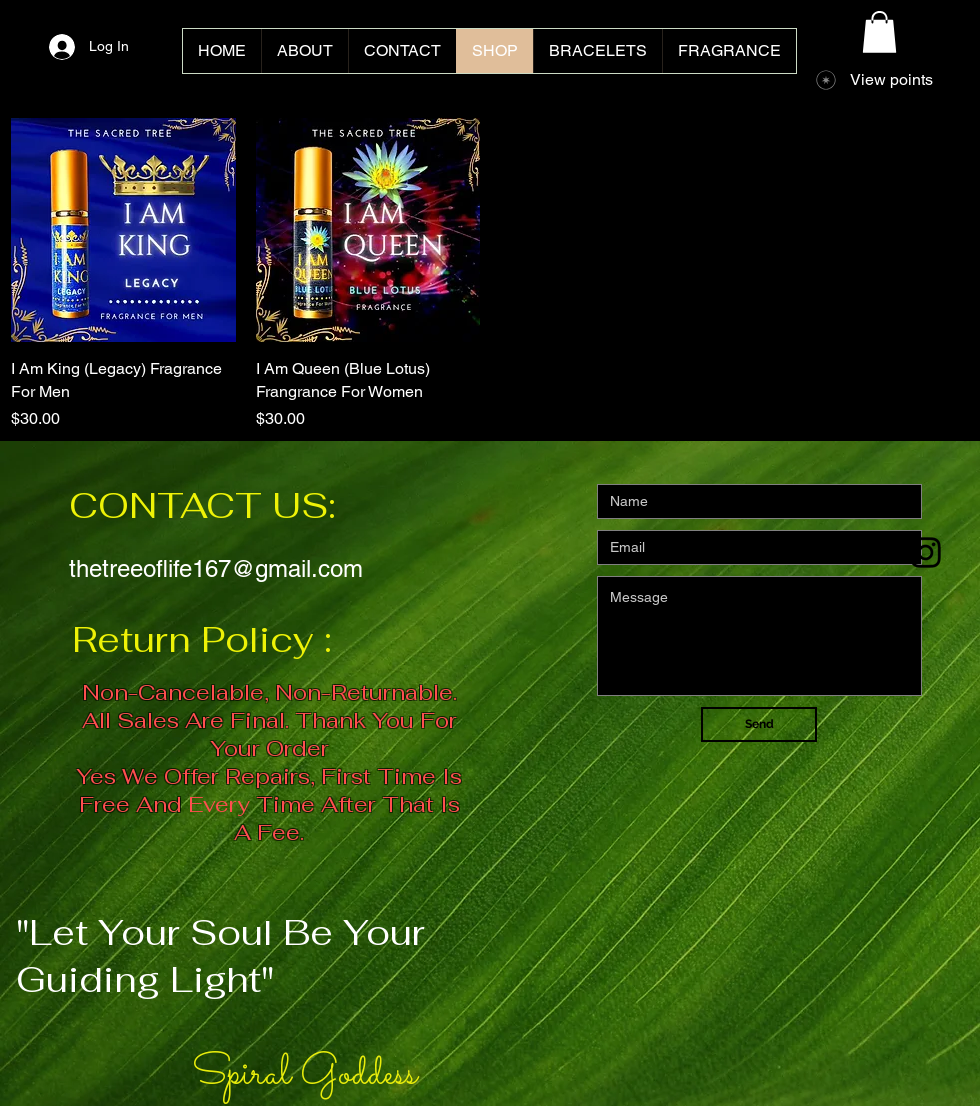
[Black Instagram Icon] (925, 552)
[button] (879, 32)
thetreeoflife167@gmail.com (216, 568)
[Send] (759, 724)
